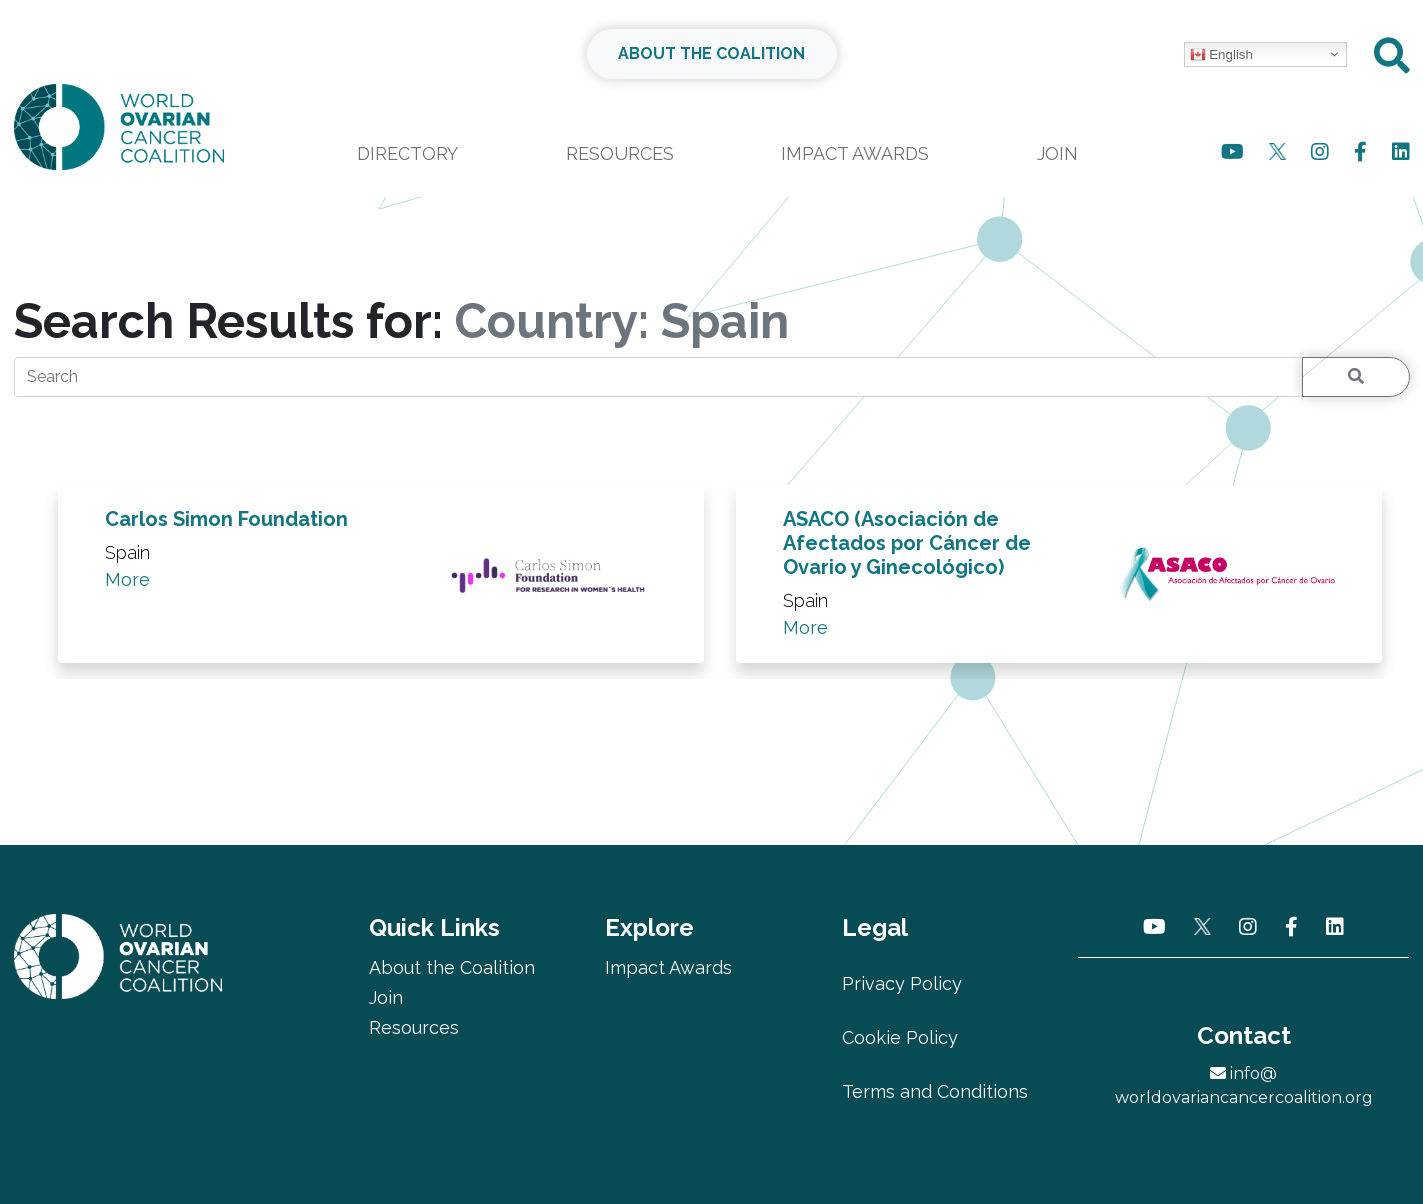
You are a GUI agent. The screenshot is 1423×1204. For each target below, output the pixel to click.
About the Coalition (452, 967)
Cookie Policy (900, 1037)
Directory (407, 153)
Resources (620, 153)
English (1221, 55)
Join (1057, 153)
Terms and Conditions (935, 1091)
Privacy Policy (902, 983)
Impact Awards (855, 153)
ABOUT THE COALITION (711, 53)
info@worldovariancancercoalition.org (1244, 1085)
